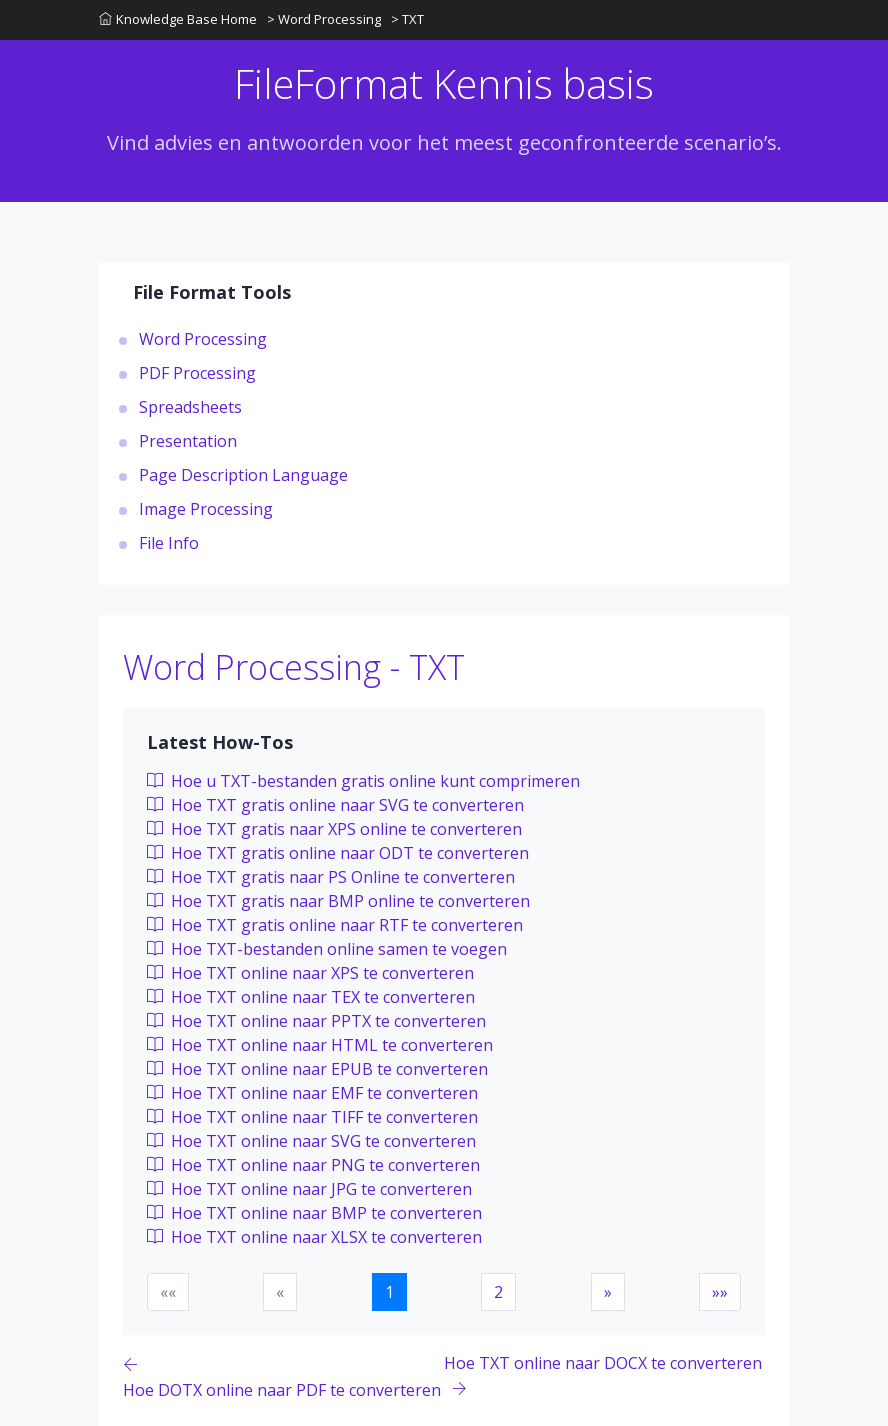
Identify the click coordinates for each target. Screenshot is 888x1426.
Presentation (188, 441)
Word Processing (203, 339)
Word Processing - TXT (294, 667)
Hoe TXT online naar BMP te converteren (314, 1213)
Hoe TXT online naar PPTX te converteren (316, 1021)
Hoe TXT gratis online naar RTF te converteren (335, 925)
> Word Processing (324, 19)
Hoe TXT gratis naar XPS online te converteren (334, 829)
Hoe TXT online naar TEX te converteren (311, 997)
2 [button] (498, 1292)
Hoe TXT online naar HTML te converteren (320, 1045)
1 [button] (389, 1292)
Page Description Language (243, 475)
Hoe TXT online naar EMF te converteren (312, 1093)
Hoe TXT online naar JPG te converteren (309, 1189)
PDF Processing (197, 373)
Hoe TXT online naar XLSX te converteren (314, 1237)
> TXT (407, 19)
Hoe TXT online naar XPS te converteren (310, 973)
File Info (169, 543)
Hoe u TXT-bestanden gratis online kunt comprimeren (363, 781)
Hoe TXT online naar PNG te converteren (313, 1165)
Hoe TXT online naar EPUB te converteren (317, 1069)
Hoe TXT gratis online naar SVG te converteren (335, 805)
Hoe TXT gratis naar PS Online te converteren (331, 877)
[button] (608, 1292)
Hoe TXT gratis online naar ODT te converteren (338, 853)
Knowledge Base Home (178, 19)
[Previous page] (283, 1376)
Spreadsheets (190, 407)
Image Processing (206, 509)
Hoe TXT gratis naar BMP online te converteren (338, 901)
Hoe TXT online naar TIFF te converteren (312, 1117)
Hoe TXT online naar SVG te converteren (311, 1141)
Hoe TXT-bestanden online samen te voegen (327, 949)
